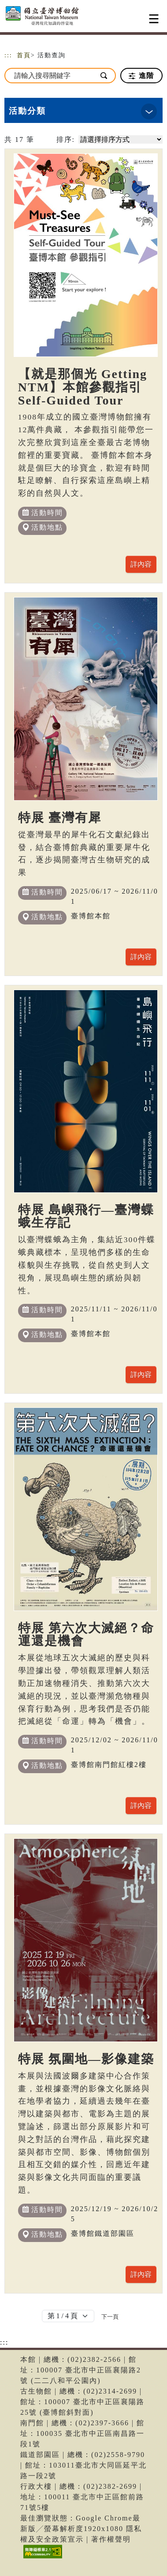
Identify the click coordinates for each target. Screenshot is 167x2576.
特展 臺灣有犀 (59, 817)
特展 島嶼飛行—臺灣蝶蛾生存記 (86, 1216)
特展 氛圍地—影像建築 (86, 2059)
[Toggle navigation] (154, 19)
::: (8, 55)
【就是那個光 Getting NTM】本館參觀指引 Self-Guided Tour (82, 387)
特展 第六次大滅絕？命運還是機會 (86, 1634)
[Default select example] (68, 2316)
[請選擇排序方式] (120, 139)
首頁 (24, 55)
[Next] (109, 2316)
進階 (141, 76)
